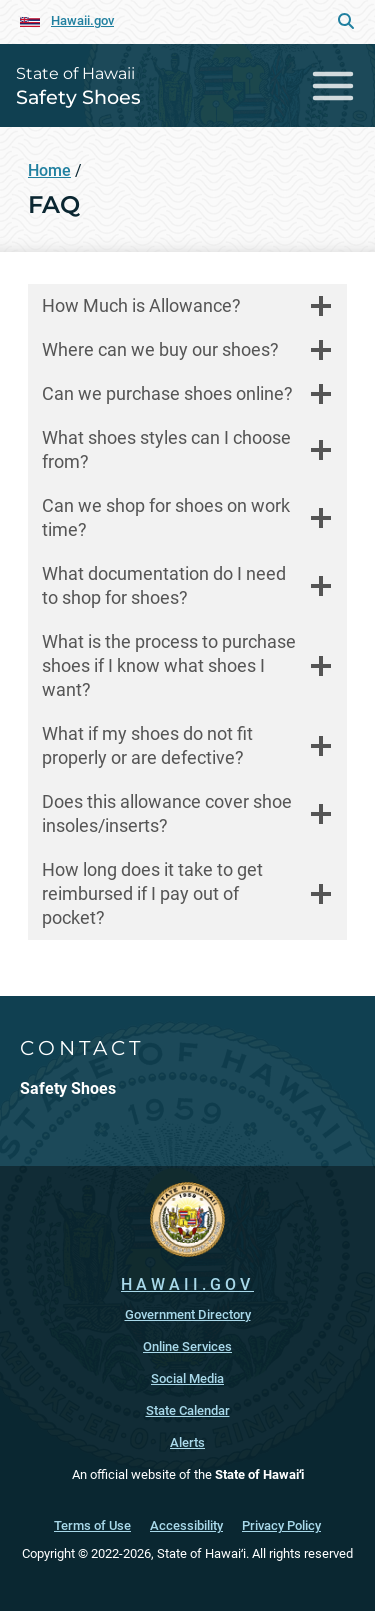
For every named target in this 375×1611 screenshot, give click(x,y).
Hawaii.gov (82, 20)
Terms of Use (92, 1525)
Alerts (187, 1442)
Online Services (187, 1346)
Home (49, 170)
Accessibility (186, 1525)
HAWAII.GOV (187, 1284)
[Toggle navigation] (333, 85)
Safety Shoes (78, 97)
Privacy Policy (281, 1525)
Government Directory (188, 1314)
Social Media (187, 1378)
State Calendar (188, 1410)
